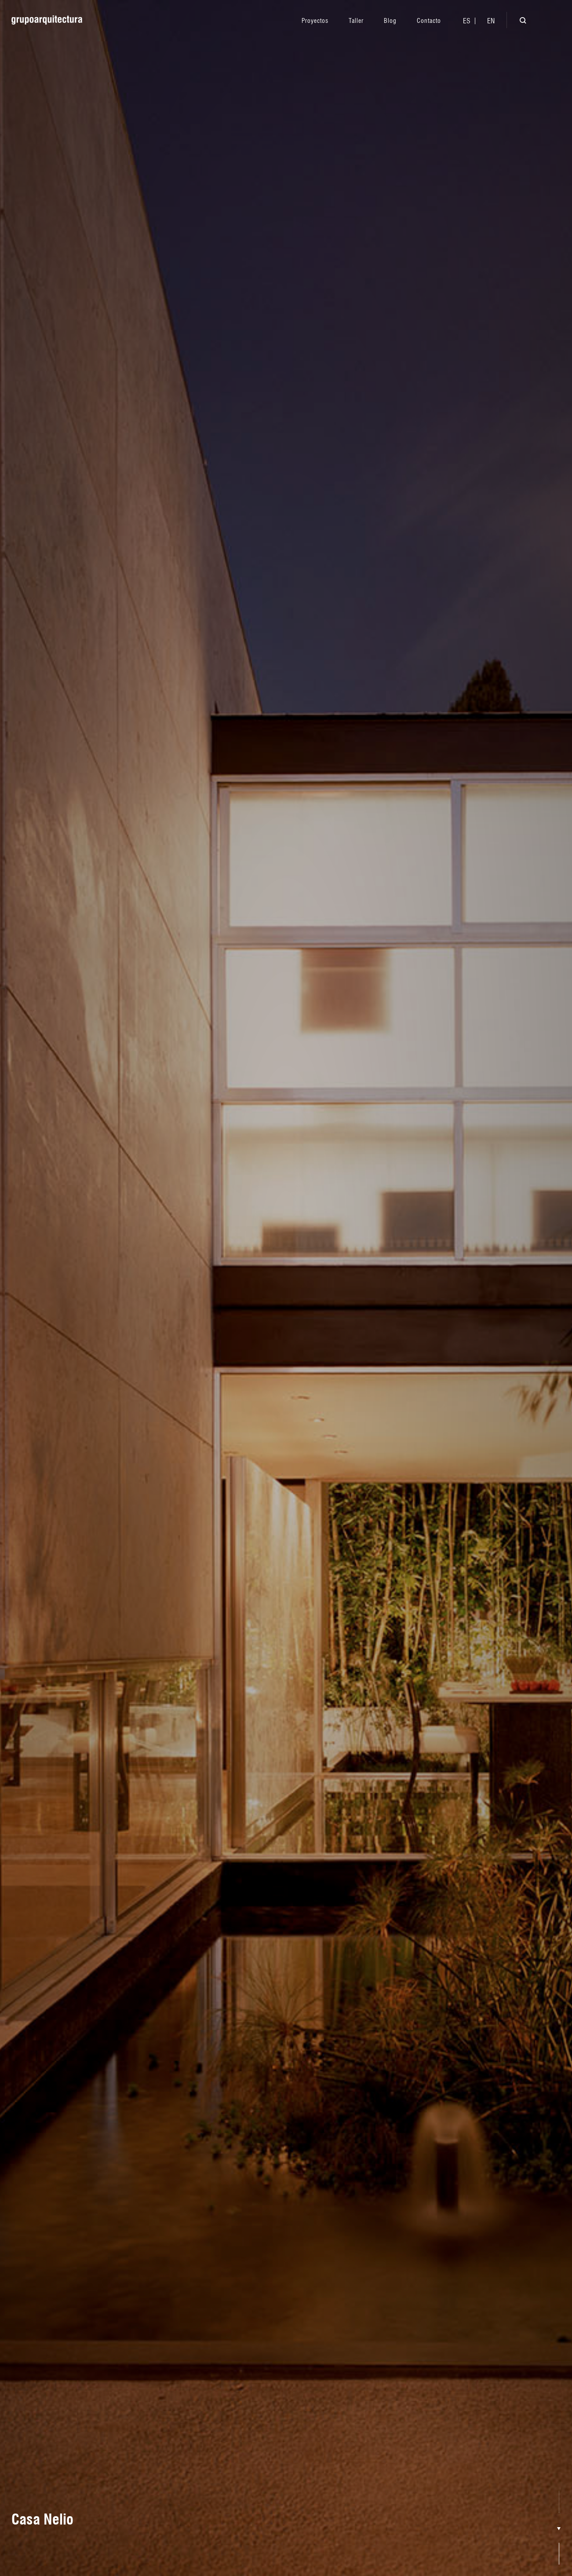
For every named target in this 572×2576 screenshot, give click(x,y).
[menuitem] (466, 21)
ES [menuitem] (466, 21)
